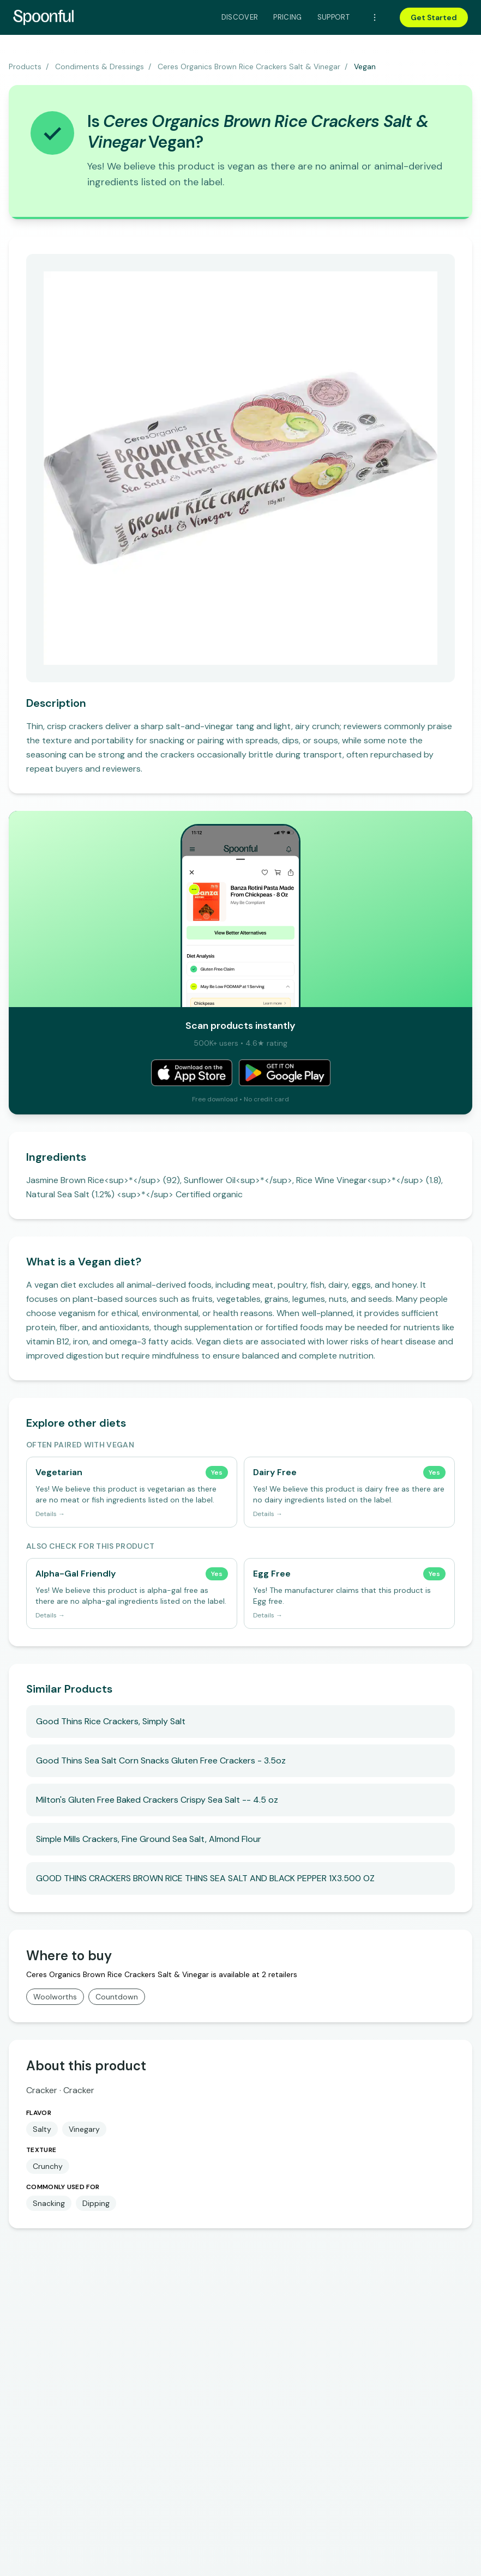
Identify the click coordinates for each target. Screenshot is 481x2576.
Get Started (434, 17)
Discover (239, 17)
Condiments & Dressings (99, 66)
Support (333, 17)
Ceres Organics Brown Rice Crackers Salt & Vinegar (249, 66)
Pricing (287, 17)
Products (25, 66)
